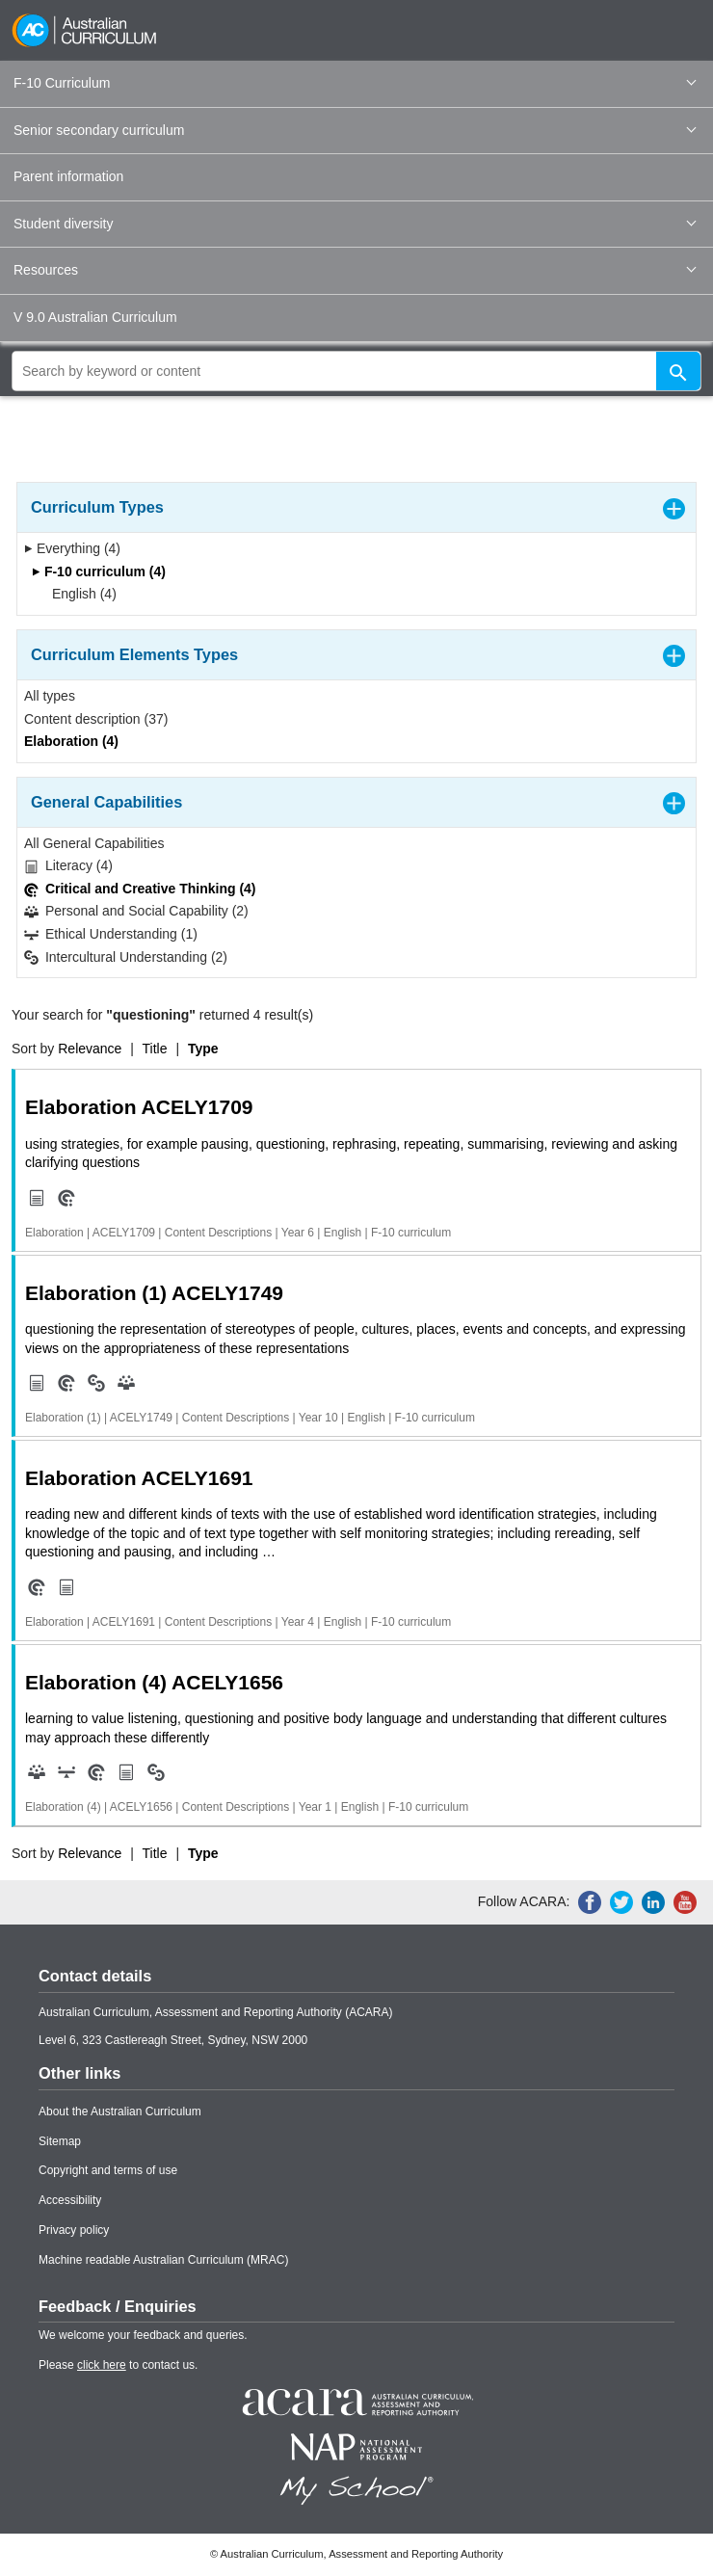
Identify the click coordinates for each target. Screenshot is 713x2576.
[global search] (356, 371)
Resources (354, 270)
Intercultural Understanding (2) (125, 957)
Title (155, 1048)
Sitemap (60, 2141)
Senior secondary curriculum (354, 130)
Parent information (68, 176)
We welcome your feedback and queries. (143, 2335)
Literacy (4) (68, 866)
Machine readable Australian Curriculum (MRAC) (163, 2260)
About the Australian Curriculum (120, 2111)
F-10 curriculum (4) (99, 571)
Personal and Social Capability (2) (136, 911)
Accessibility (70, 2200)
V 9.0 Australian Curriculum (95, 317)
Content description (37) (96, 719)
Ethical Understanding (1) (111, 934)
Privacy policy (74, 2230)
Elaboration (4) (71, 741)
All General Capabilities (94, 843)
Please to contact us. (118, 2365)
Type (203, 1048)
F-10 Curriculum (354, 83)
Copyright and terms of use (108, 2170)
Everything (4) (72, 548)
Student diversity (354, 223)
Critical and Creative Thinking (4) (140, 889)
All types (49, 696)
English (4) (78, 593)
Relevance (89, 1048)
